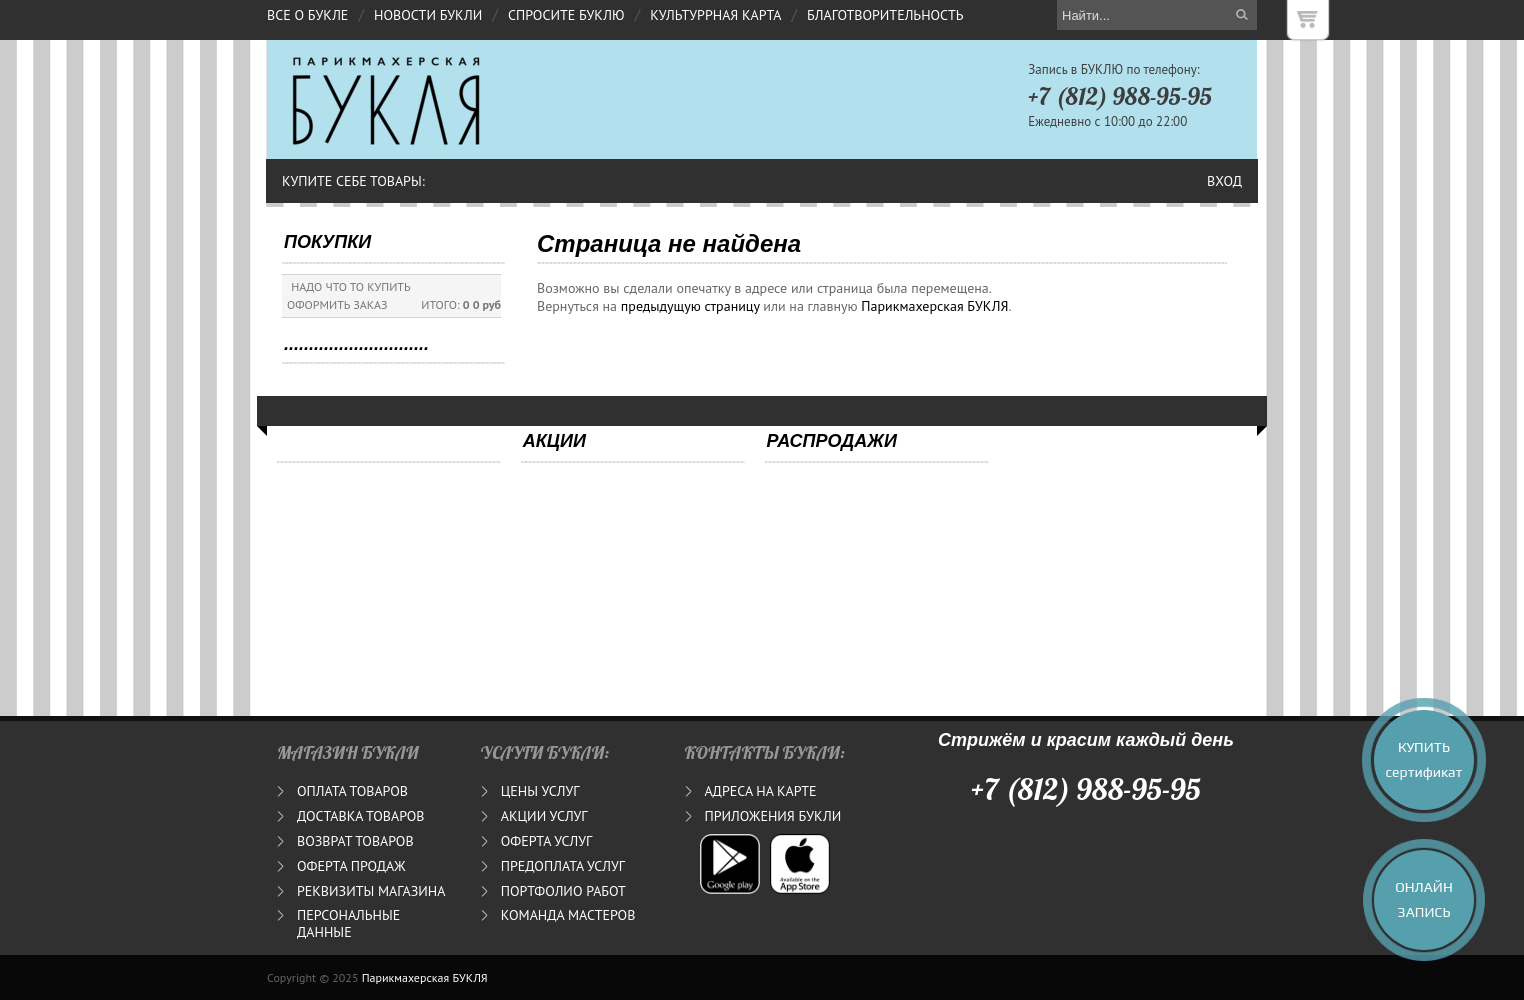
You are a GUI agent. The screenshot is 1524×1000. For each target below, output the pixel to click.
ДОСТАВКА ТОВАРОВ (360, 816)
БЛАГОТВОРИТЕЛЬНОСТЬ (885, 15)
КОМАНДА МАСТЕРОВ (568, 915)
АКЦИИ (554, 441)
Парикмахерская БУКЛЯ (934, 306)
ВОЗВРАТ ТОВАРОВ (355, 841)
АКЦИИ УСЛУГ (544, 816)
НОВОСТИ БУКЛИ (428, 15)
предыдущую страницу (690, 306)
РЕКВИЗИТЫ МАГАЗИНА (371, 891)
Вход (1224, 181)
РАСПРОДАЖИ (832, 441)
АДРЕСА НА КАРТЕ (761, 791)
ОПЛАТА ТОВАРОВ (352, 791)
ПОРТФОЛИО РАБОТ (563, 891)
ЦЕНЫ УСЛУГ (540, 791)
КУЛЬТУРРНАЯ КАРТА (715, 15)
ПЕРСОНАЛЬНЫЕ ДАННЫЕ (348, 923)
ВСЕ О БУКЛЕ (307, 15)
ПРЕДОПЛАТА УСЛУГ (563, 866)
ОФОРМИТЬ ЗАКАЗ (337, 304)
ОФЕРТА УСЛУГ (546, 841)
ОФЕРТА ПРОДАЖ (351, 866)
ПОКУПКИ (327, 242)
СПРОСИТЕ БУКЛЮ (566, 15)
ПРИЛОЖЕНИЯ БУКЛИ (773, 816)
